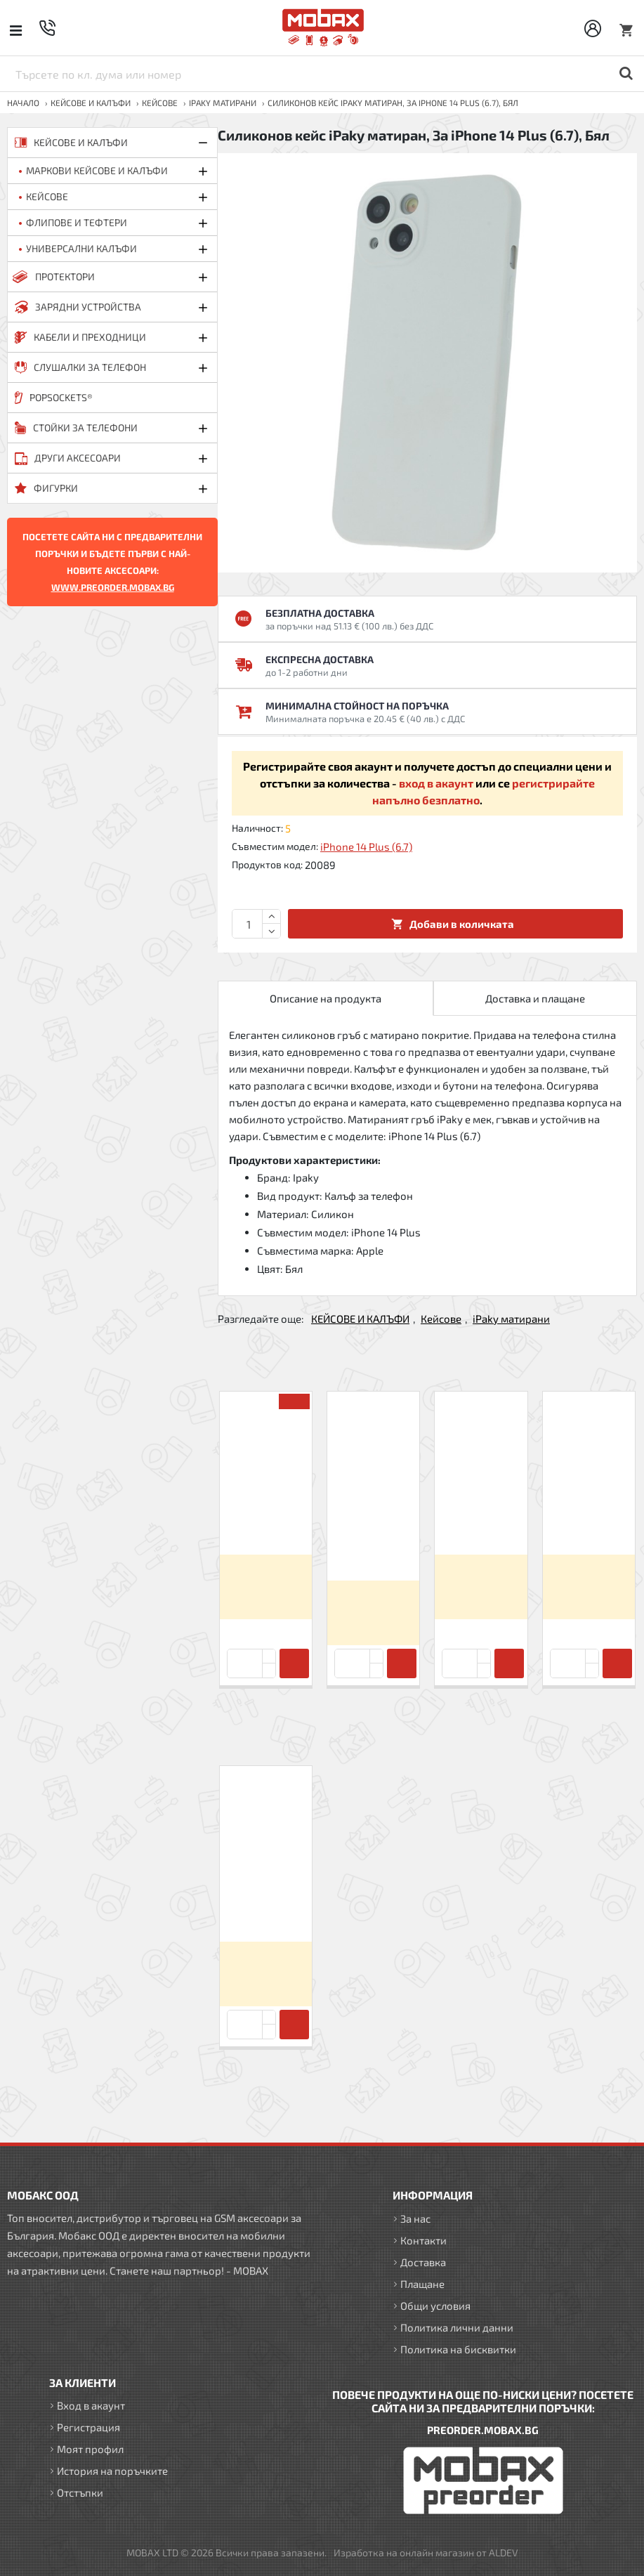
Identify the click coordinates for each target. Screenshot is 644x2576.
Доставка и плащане (535, 998)
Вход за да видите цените (266, 1586)
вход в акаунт (436, 783)
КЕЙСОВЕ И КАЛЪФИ (91, 102)
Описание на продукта (325, 998)
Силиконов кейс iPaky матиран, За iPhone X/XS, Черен (481, 1515)
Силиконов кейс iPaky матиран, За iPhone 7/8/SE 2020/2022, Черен (373, 1528)
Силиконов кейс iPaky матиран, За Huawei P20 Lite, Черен (266, 1515)
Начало (23, 102)
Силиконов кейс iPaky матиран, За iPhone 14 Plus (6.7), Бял (266, 1896)
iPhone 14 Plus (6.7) (366, 846)
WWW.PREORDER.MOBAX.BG (112, 587)
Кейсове (160, 102)
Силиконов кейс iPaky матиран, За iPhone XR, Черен (589, 1515)
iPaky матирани (222, 102)
